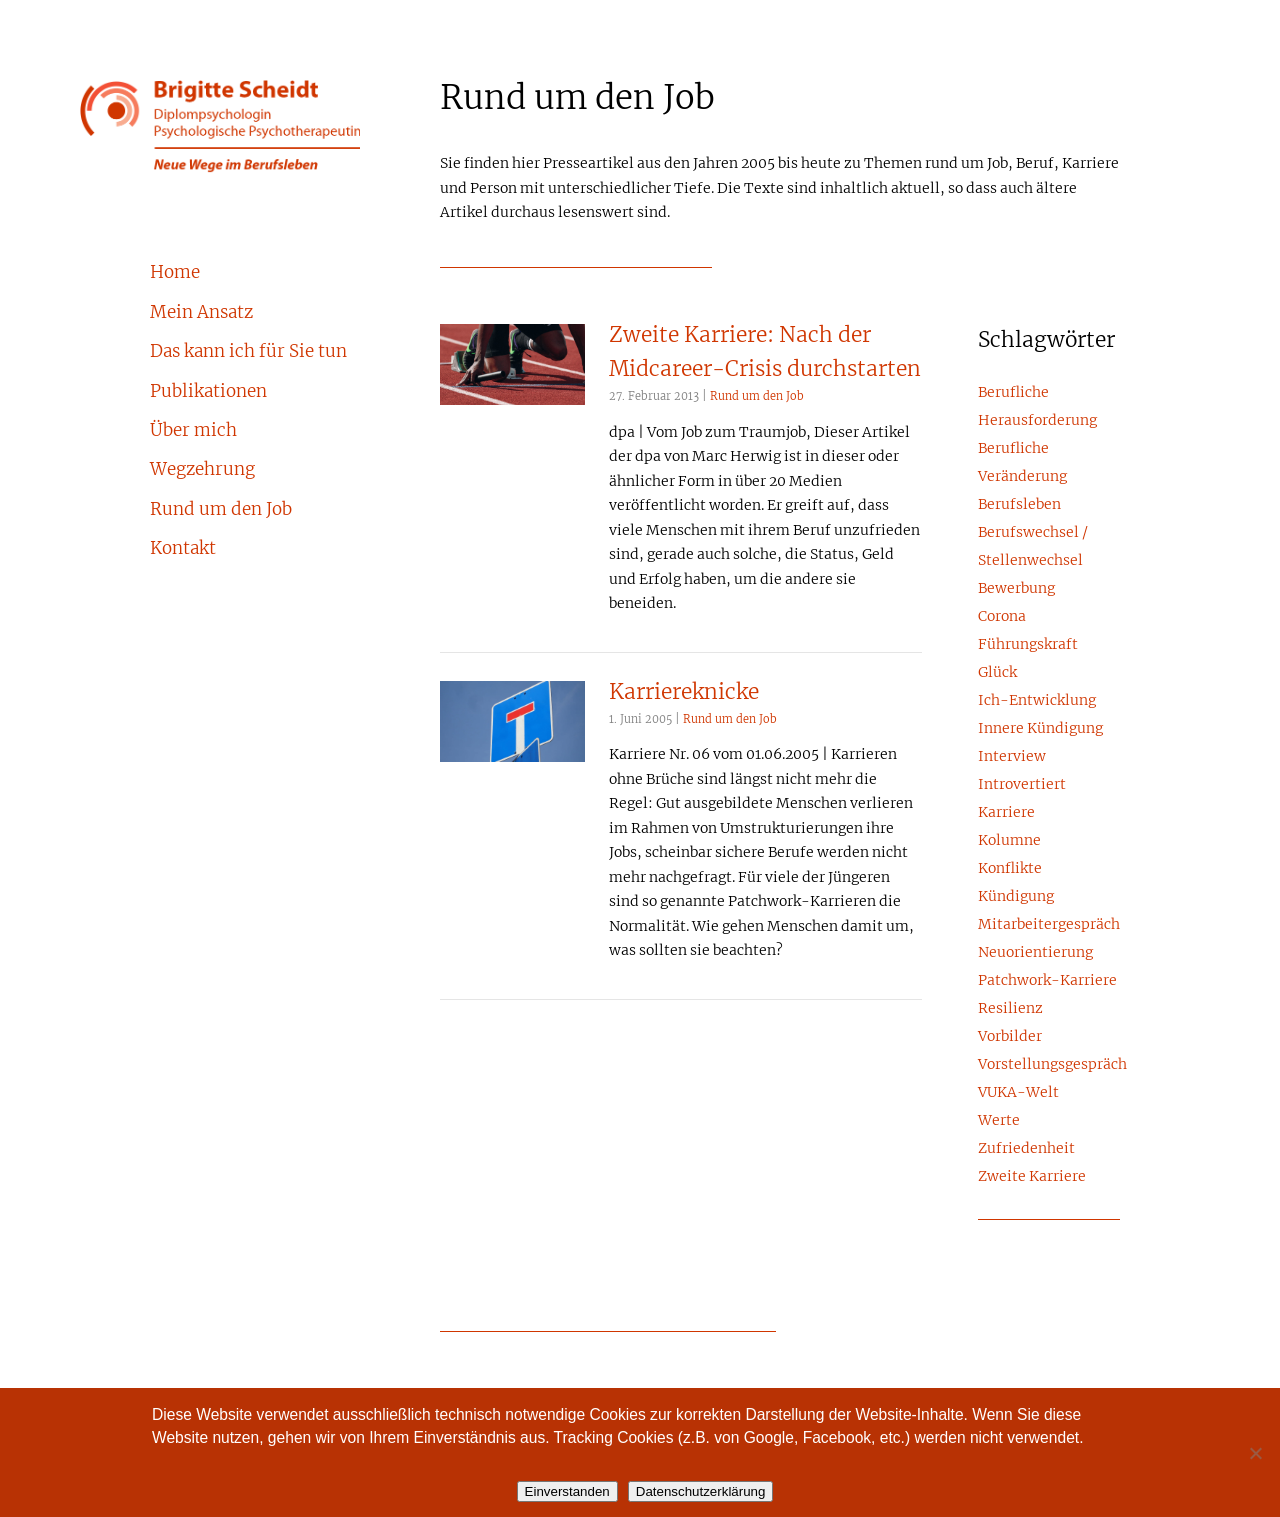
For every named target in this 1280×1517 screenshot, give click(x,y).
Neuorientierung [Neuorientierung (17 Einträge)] (1035, 953)
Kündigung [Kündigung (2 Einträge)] (1016, 897)
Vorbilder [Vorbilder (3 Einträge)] (1010, 1037)
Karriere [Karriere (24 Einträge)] (1006, 813)
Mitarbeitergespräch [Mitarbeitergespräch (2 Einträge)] (1049, 925)
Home (175, 273)
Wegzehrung (202, 470)
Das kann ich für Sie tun (248, 352)
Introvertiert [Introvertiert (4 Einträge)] (1022, 785)
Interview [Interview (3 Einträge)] (1012, 757)
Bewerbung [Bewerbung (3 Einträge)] (1016, 589)
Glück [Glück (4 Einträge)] (997, 673)
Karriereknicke (684, 692)
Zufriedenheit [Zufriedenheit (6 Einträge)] (1026, 1149)
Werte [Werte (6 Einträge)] (999, 1121)
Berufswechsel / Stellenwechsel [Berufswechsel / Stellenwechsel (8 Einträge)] (1033, 547)
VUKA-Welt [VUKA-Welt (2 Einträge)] (1018, 1093)
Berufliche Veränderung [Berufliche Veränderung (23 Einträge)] (1022, 463)
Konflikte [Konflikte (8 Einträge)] (1010, 869)
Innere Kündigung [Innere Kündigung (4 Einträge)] (1040, 729)
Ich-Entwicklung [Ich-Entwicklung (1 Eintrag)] (1037, 701)
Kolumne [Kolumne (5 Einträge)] (1009, 841)
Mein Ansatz (201, 313)
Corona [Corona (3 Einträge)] (1002, 617)
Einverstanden (567, 1491)
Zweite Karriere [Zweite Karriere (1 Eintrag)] (1032, 1177)
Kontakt (183, 549)
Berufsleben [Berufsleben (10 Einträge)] (1019, 505)
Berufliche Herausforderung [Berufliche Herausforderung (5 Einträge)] (1037, 407)
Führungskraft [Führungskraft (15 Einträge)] (1028, 645)
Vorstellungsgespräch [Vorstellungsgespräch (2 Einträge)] (1049, 1065)
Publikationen (208, 392)
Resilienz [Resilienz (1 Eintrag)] (1010, 1009)
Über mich (193, 431)
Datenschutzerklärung (701, 1491)
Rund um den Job (221, 510)
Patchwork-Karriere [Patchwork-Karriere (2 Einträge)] (1047, 981)
